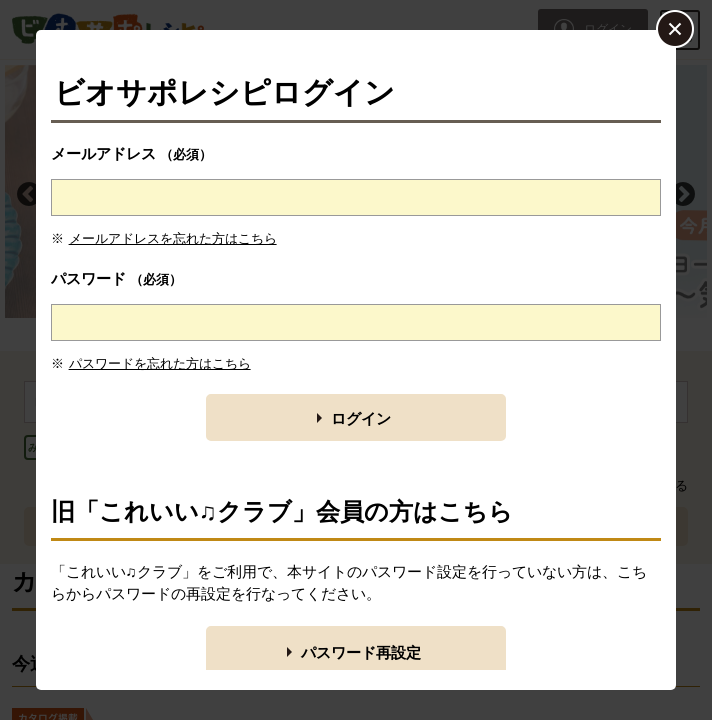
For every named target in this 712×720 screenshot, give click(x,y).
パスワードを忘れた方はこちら (160, 363)
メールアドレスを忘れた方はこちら (173, 238)
